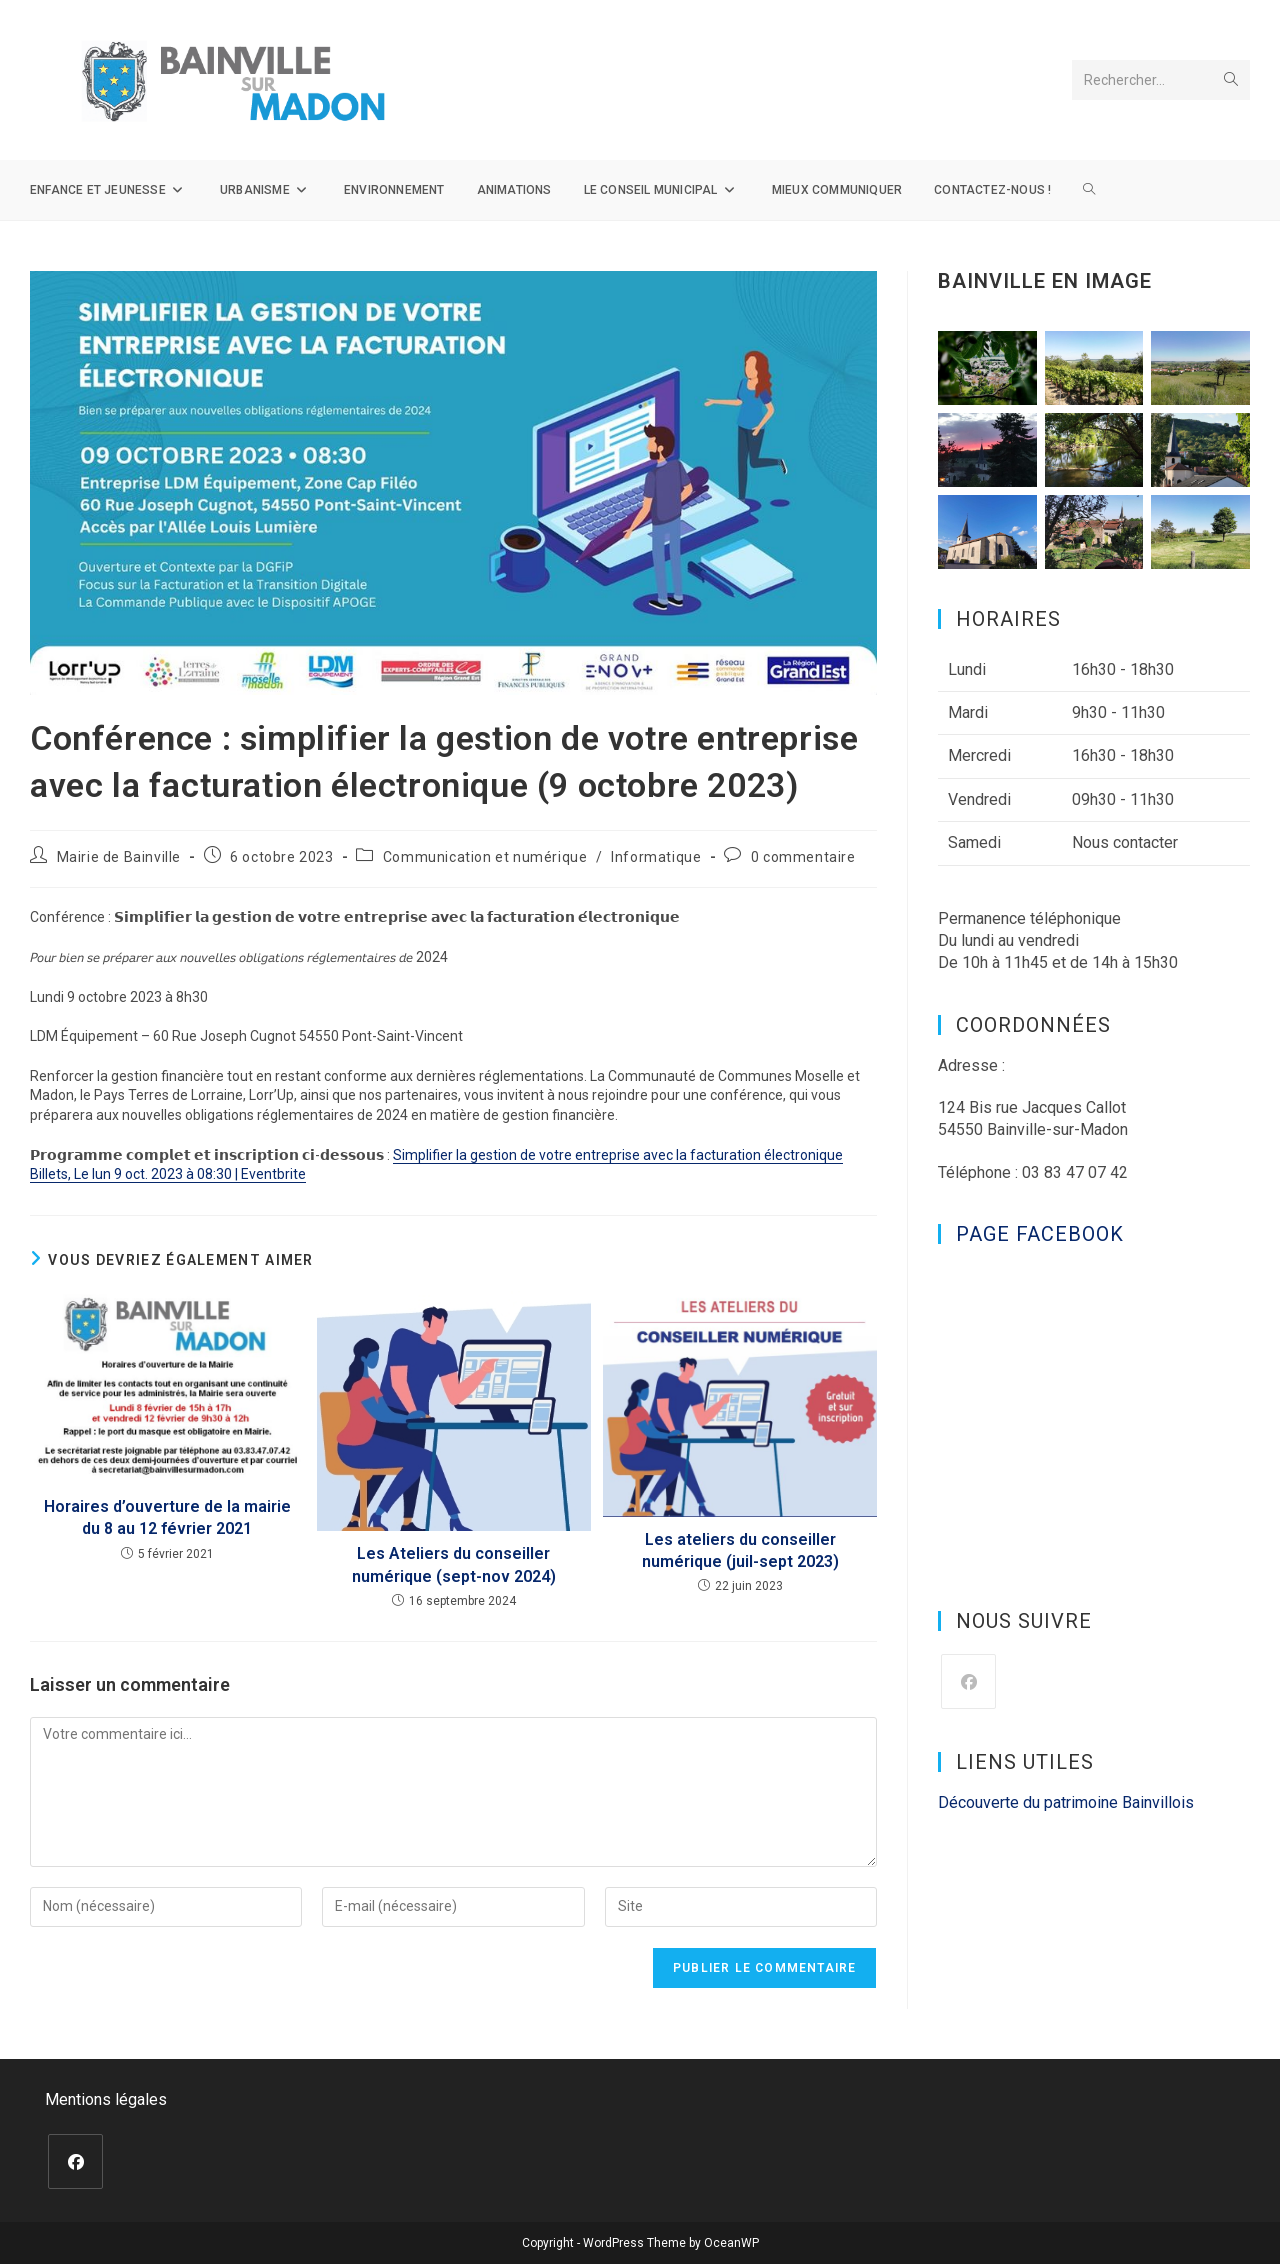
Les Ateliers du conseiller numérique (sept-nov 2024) (454, 1564)
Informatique (656, 857)
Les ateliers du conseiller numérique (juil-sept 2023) (740, 1550)
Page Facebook (1040, 1234)
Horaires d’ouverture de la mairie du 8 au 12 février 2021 (167, 1517)
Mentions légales (106, 2099)
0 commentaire (803, 857)
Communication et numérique (485, 857)
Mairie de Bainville (119, 857)
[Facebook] (968, 1681)
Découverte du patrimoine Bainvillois (1066, 1802)
